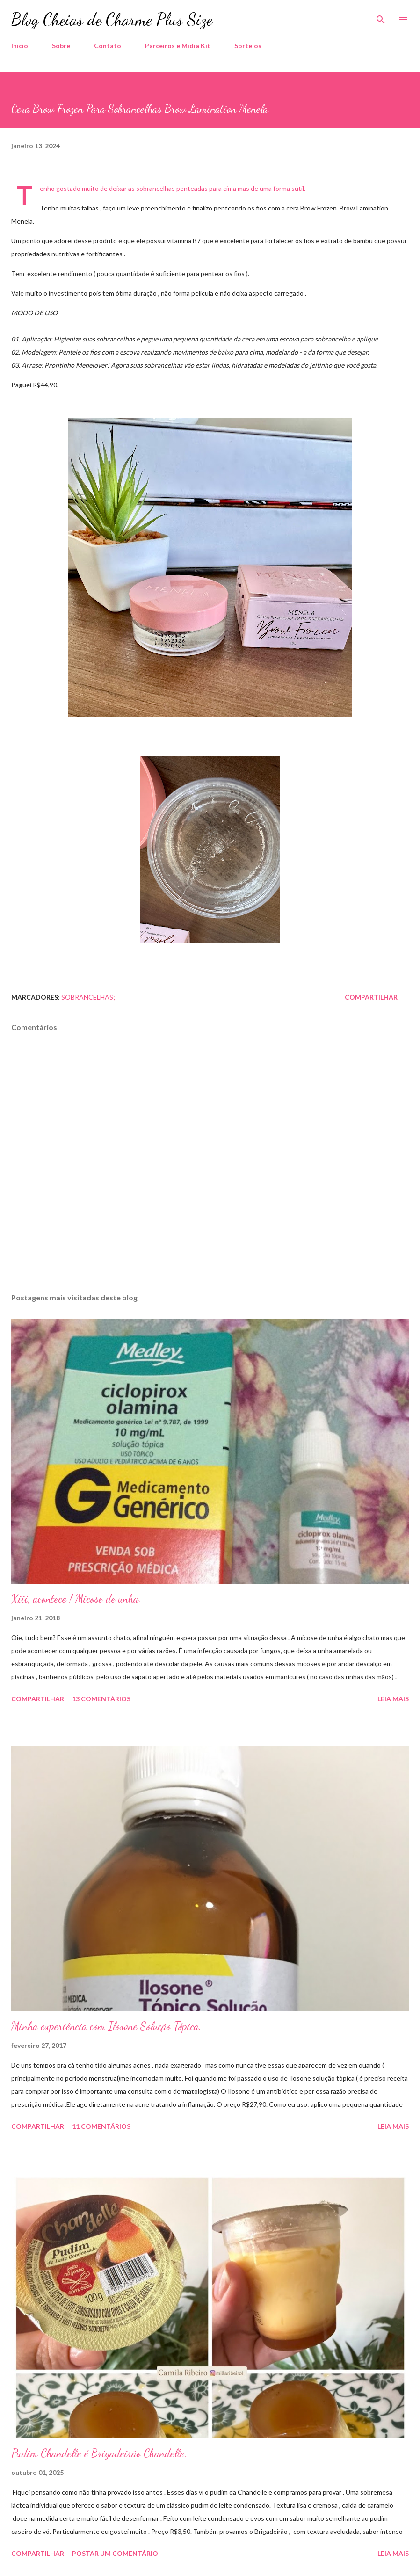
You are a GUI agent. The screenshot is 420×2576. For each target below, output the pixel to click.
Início (19, 46)
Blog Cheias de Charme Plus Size (111, 19)
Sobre (61, 46)
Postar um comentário (115, 2553)
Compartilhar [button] (371, 997)
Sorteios (247, 46)
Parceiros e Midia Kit (177, 46)
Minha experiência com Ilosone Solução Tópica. (106, 2026)
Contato (107, 46)
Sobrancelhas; (88, 997)
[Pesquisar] (380, 16)
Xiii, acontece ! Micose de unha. (76, 1598)
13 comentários (101, 1699)
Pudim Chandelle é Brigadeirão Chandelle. (99, 2453)
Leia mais (393, 1699)
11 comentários (101, 2126)
